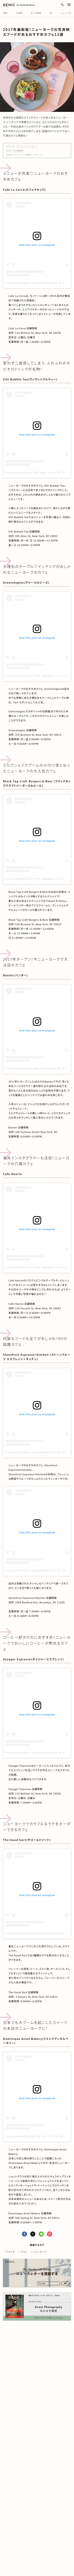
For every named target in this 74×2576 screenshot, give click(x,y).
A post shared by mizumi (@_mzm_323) (30, 2136)
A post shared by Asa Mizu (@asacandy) (31, 1933)
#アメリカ (10, 146)
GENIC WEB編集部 (15, 150)
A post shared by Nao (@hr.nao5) (26, 472)
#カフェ (20, 146)
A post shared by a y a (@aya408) (27, 283)
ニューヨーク (39, 2251)
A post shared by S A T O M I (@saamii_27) (32, 675)
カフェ (24, 2251)
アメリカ (10, 2251)
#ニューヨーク (31, 146)
